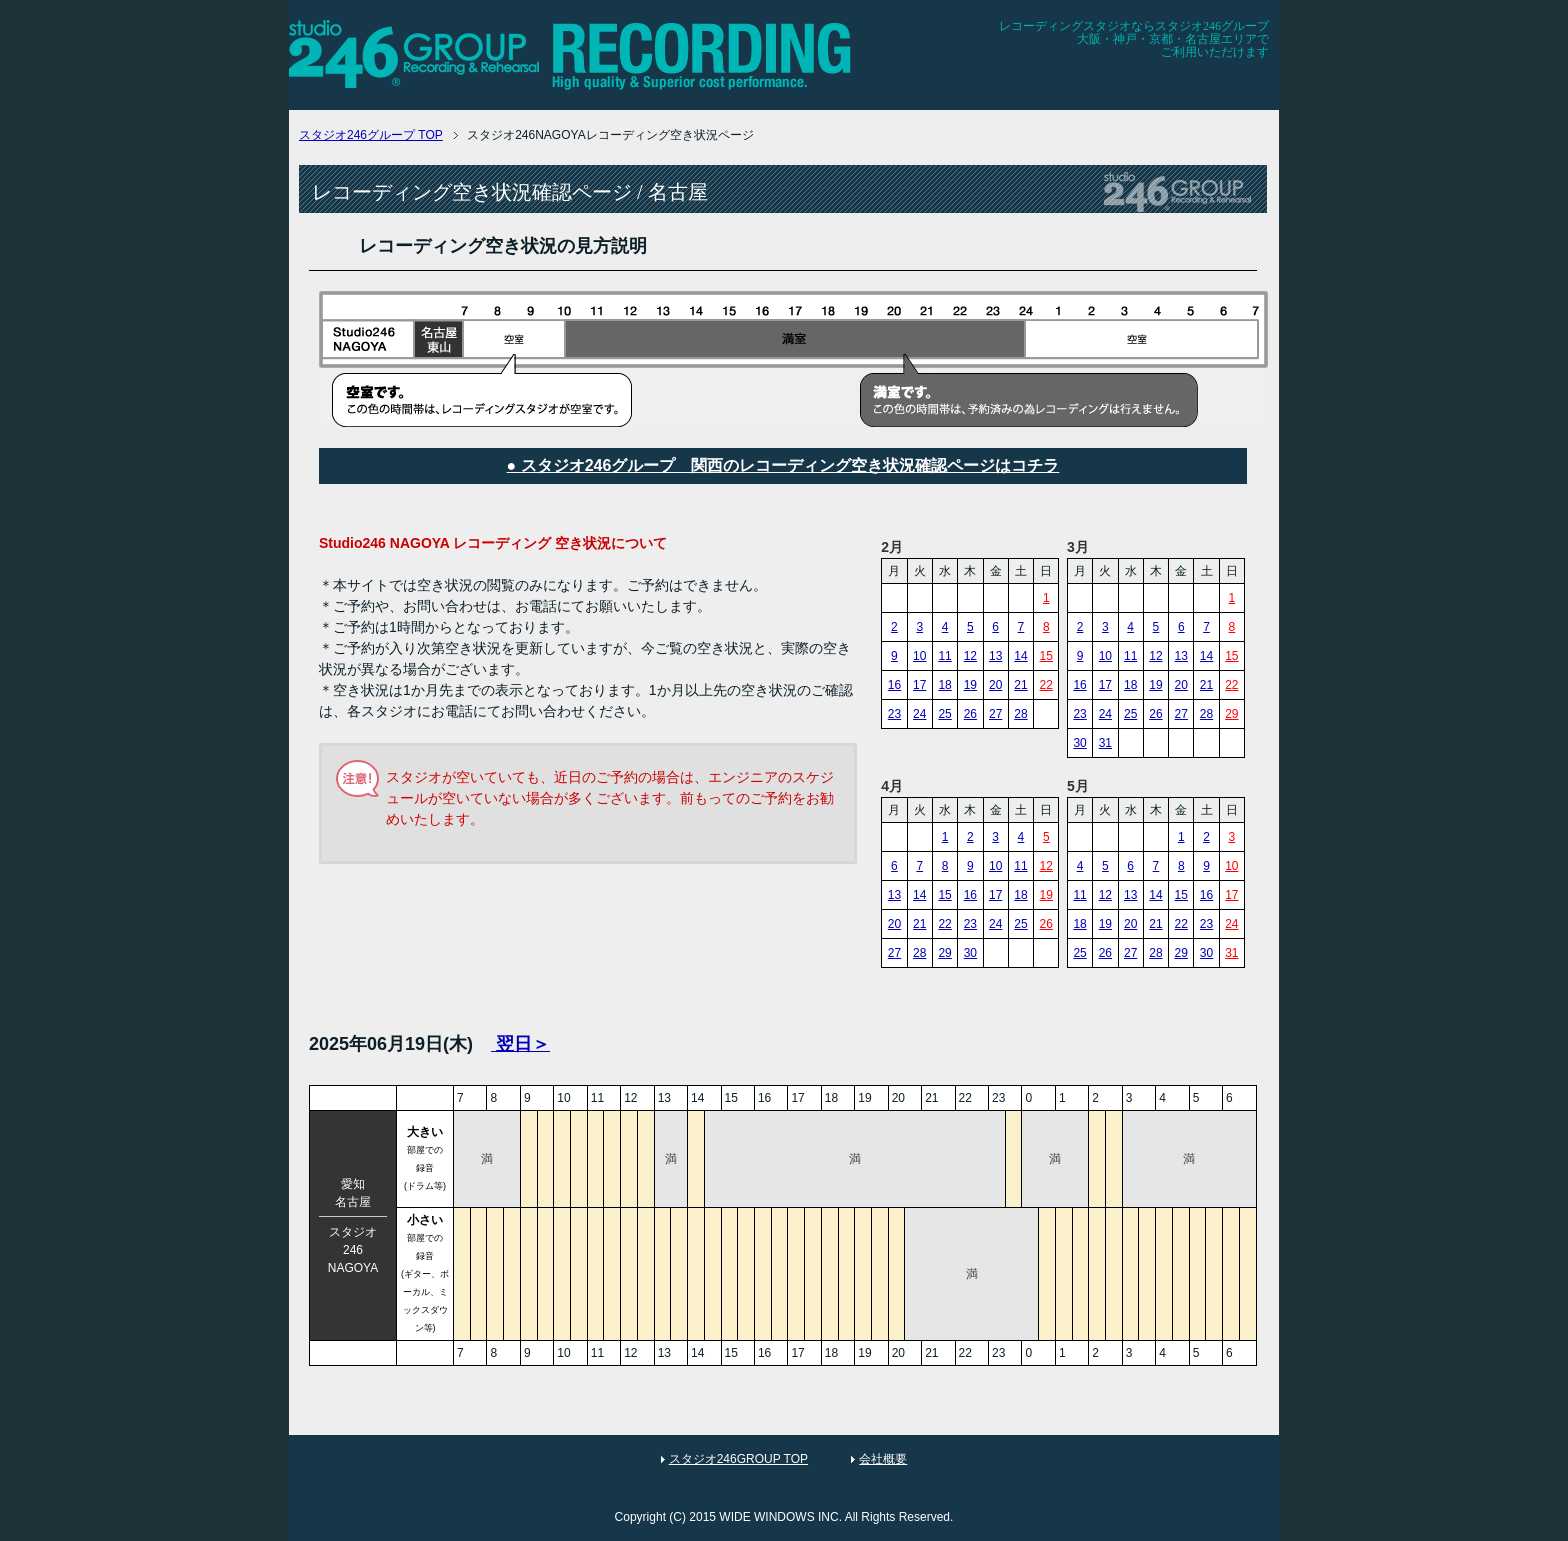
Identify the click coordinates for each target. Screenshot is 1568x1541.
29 (1231, 714)
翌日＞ (520, 1044)
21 (1020, 685)
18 (944, 685)
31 (1105, 743)
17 (919, 685)
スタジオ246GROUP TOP (738, 1459)
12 (970, 656)
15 (1046, 656)
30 (1079, 743)
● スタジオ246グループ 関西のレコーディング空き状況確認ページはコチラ (783, 465)
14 (1020, 656)
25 (944, 714)
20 (995, 685)
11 (944, 656)
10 (919, 656)
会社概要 (883, 1459)
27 (995, 714)
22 (1046, 685)
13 (995, 656)
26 (970, 714)
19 (970, 685)
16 (894, 685)
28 (1020, 714)
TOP (371, 135)
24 (919, 714)
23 (894, 714)
